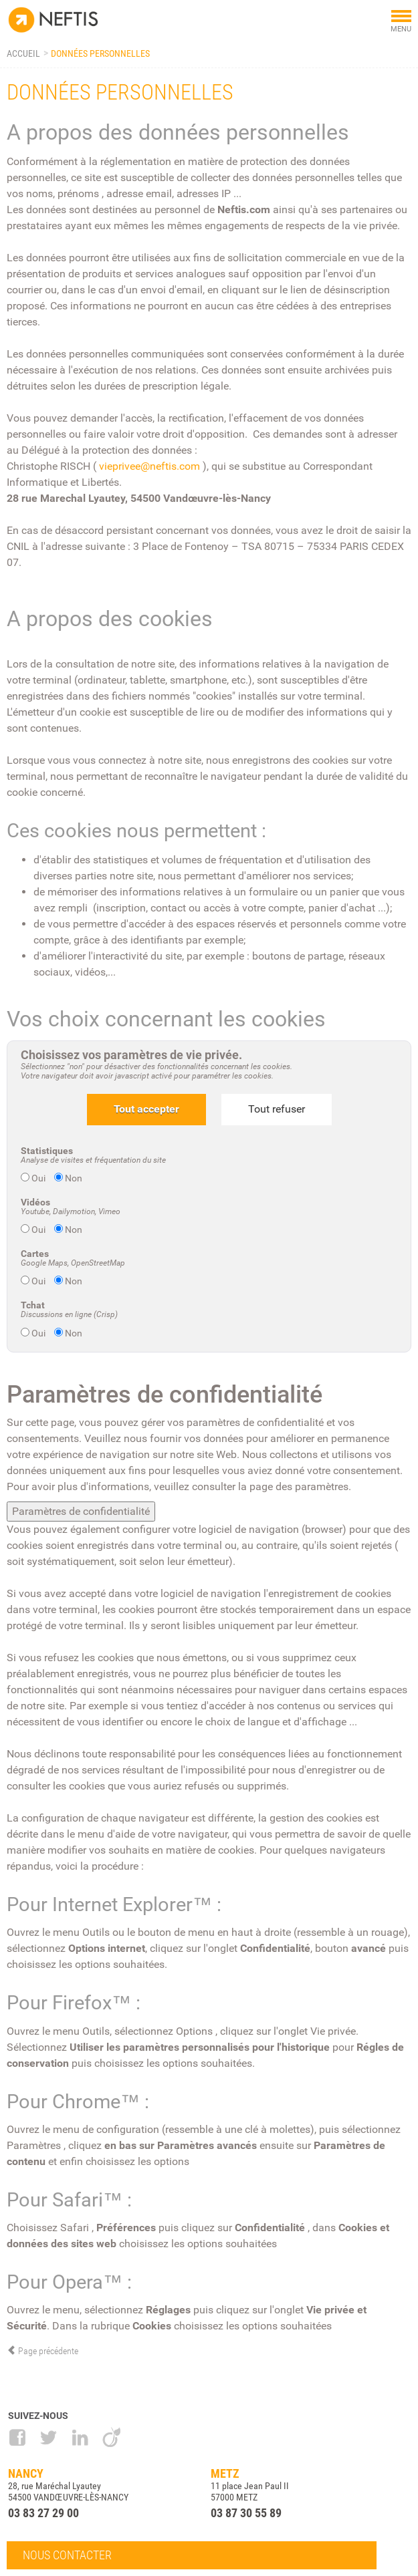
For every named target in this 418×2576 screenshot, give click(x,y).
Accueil (23, 53)
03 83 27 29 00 (43, 2513)
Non (68, 1178)
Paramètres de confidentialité (81, 1511)
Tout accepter (146, 1109)
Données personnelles (100, 53)
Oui (34, 1178)
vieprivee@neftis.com (149, 466)
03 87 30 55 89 (246, 2513)
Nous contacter (67, 2555)
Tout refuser (276, 1109)
